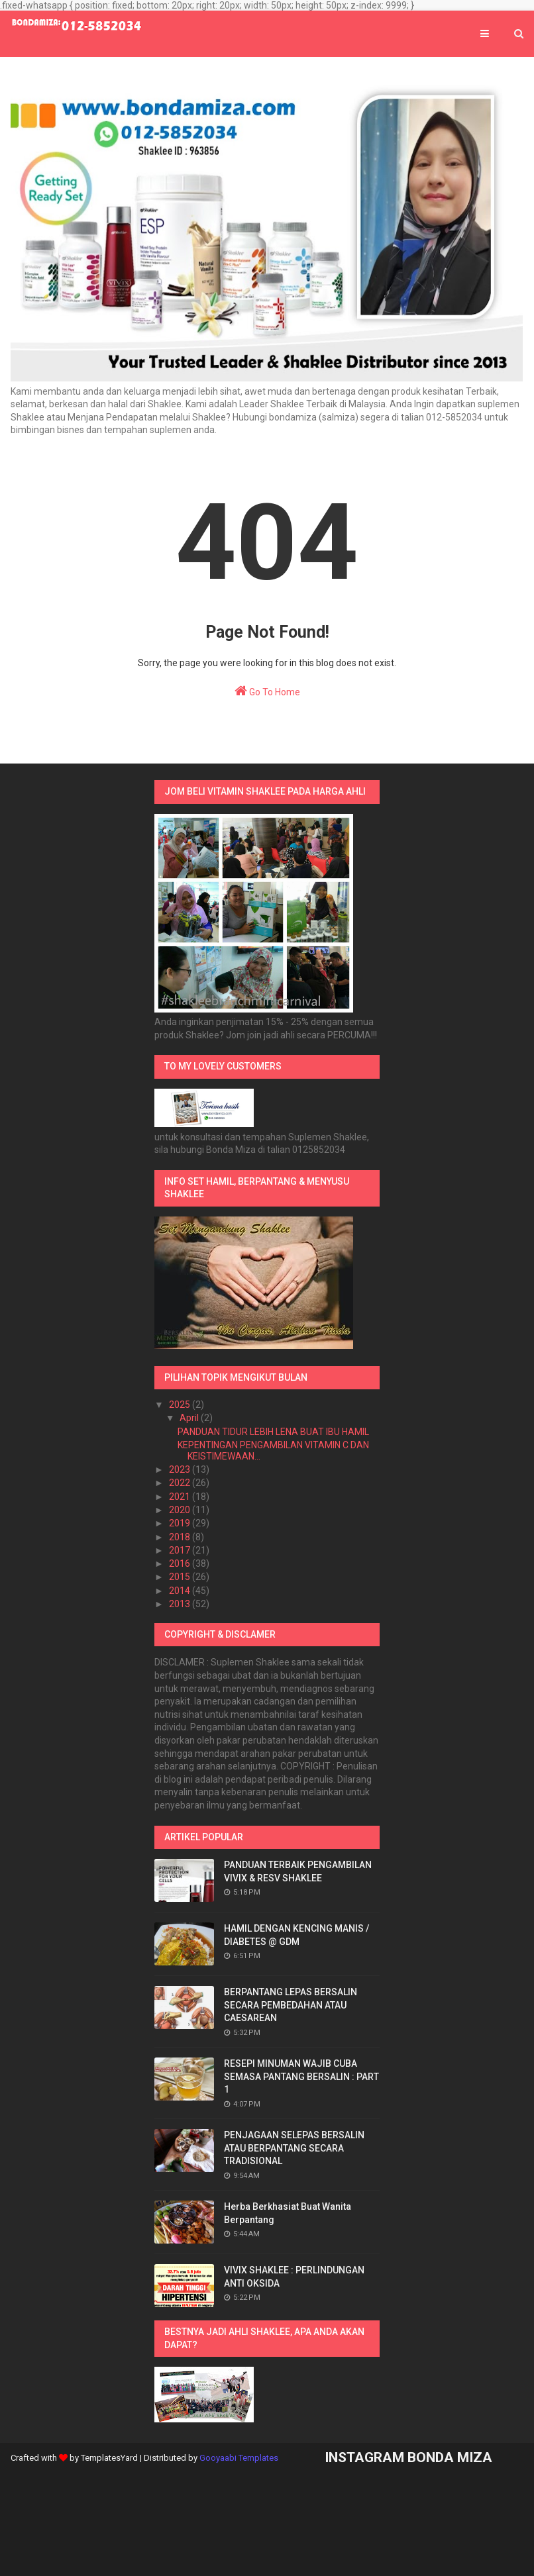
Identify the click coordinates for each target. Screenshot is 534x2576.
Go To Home (267, 690)
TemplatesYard (109, 2458)
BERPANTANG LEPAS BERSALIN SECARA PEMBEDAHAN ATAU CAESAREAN (290, 2005)
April (190, 1417)
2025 (180, 1404)
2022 (180, 1482)
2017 (180, 1550)
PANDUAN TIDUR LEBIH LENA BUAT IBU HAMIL (273, 1431)
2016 (180, 1563)
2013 (180, 1604)
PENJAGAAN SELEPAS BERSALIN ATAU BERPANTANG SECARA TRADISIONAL (294, 2148)
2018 (180, 1537)
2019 (180, 1523)
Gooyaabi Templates (238, 2458)
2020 (180, 1510)
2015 (180, 1576)
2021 (180, 1496)
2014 (180, 1590)
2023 (180, 1469)
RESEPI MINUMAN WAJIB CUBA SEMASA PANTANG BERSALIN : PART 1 (301, 2076)
